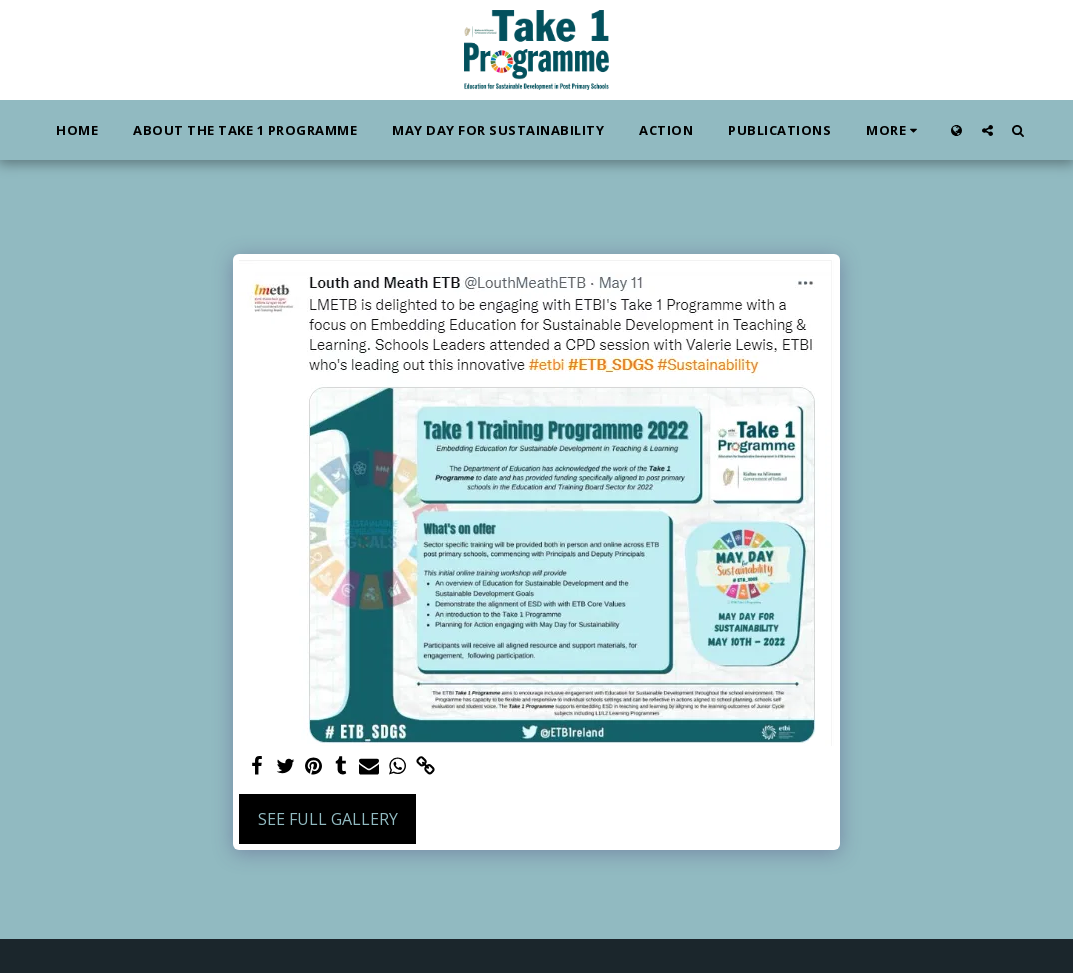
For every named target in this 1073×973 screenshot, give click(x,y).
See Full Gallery (328, 819)
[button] (987, 130)
